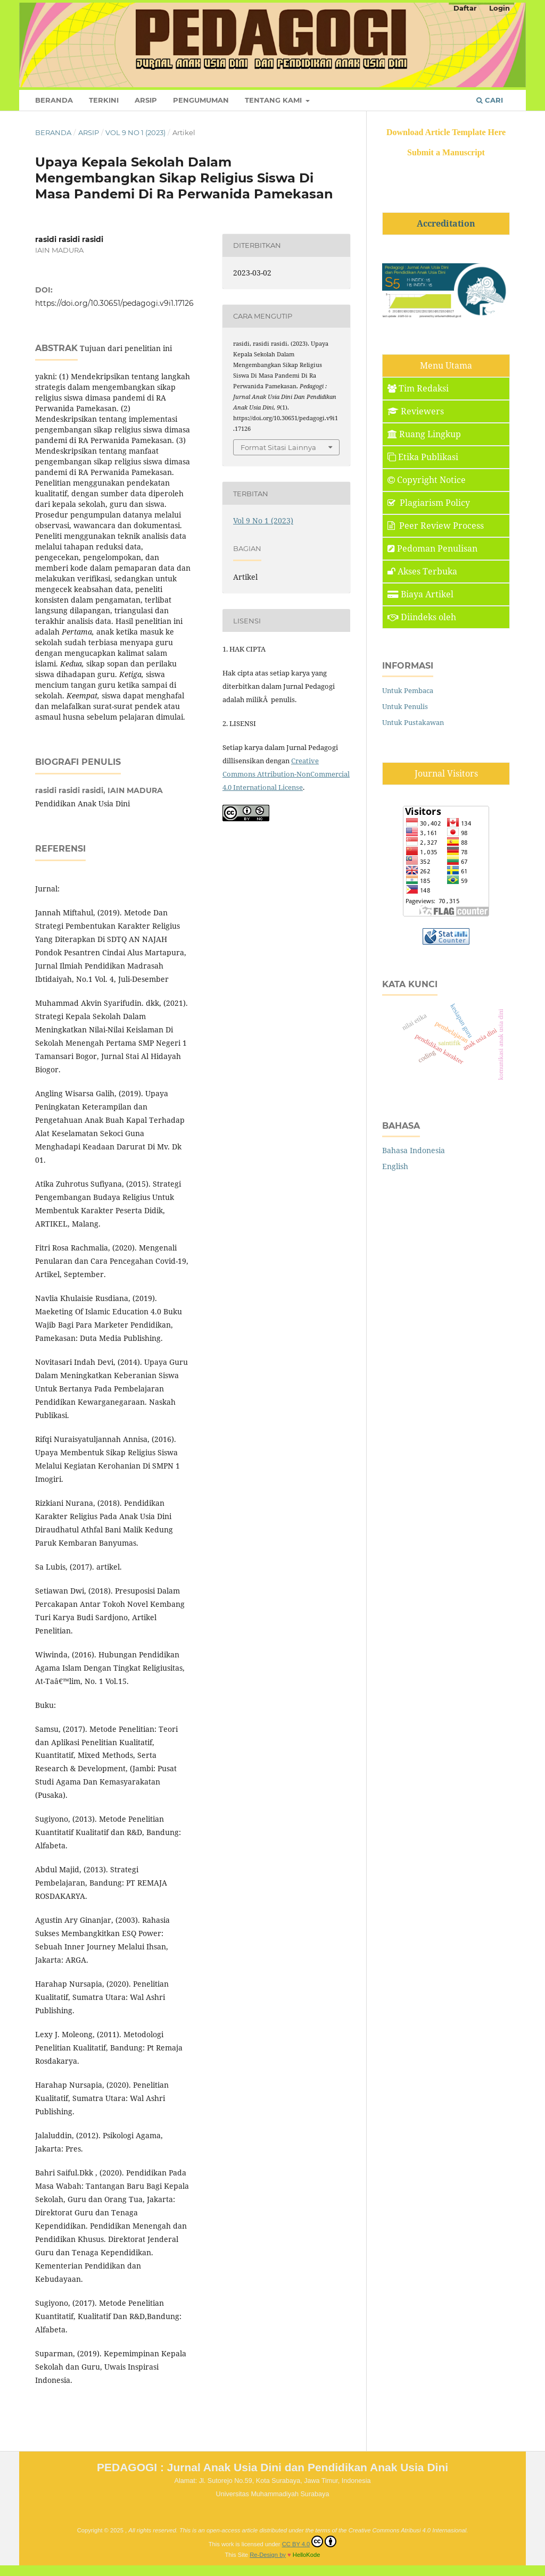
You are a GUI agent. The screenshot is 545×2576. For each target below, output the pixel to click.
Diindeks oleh (421, 617)
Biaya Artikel (420, 594)
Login (499, 8)
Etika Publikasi (422, 457)
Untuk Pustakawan (413, 722)
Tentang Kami (274, 100)
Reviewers (415, 411)
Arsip (146, 100)
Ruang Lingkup (424, 434)
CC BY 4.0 (309, 2541)
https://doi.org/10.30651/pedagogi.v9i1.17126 (114, 303)
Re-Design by (268, 2555)
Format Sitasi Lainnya (278, 447)
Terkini (104, 100)
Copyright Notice (426, 480)
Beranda (54, 100)
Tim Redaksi (418, 388)
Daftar (465, 8)
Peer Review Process (435, 525)
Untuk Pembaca (407, 690)
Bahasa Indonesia (413, 1150)
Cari (489, 100)
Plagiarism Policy (428, 502)
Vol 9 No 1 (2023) (135, 132)
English (395, 1166)
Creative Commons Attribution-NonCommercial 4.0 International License (286, 774)
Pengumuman (201, 100)
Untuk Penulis (405, 706)
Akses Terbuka (422, 571)
